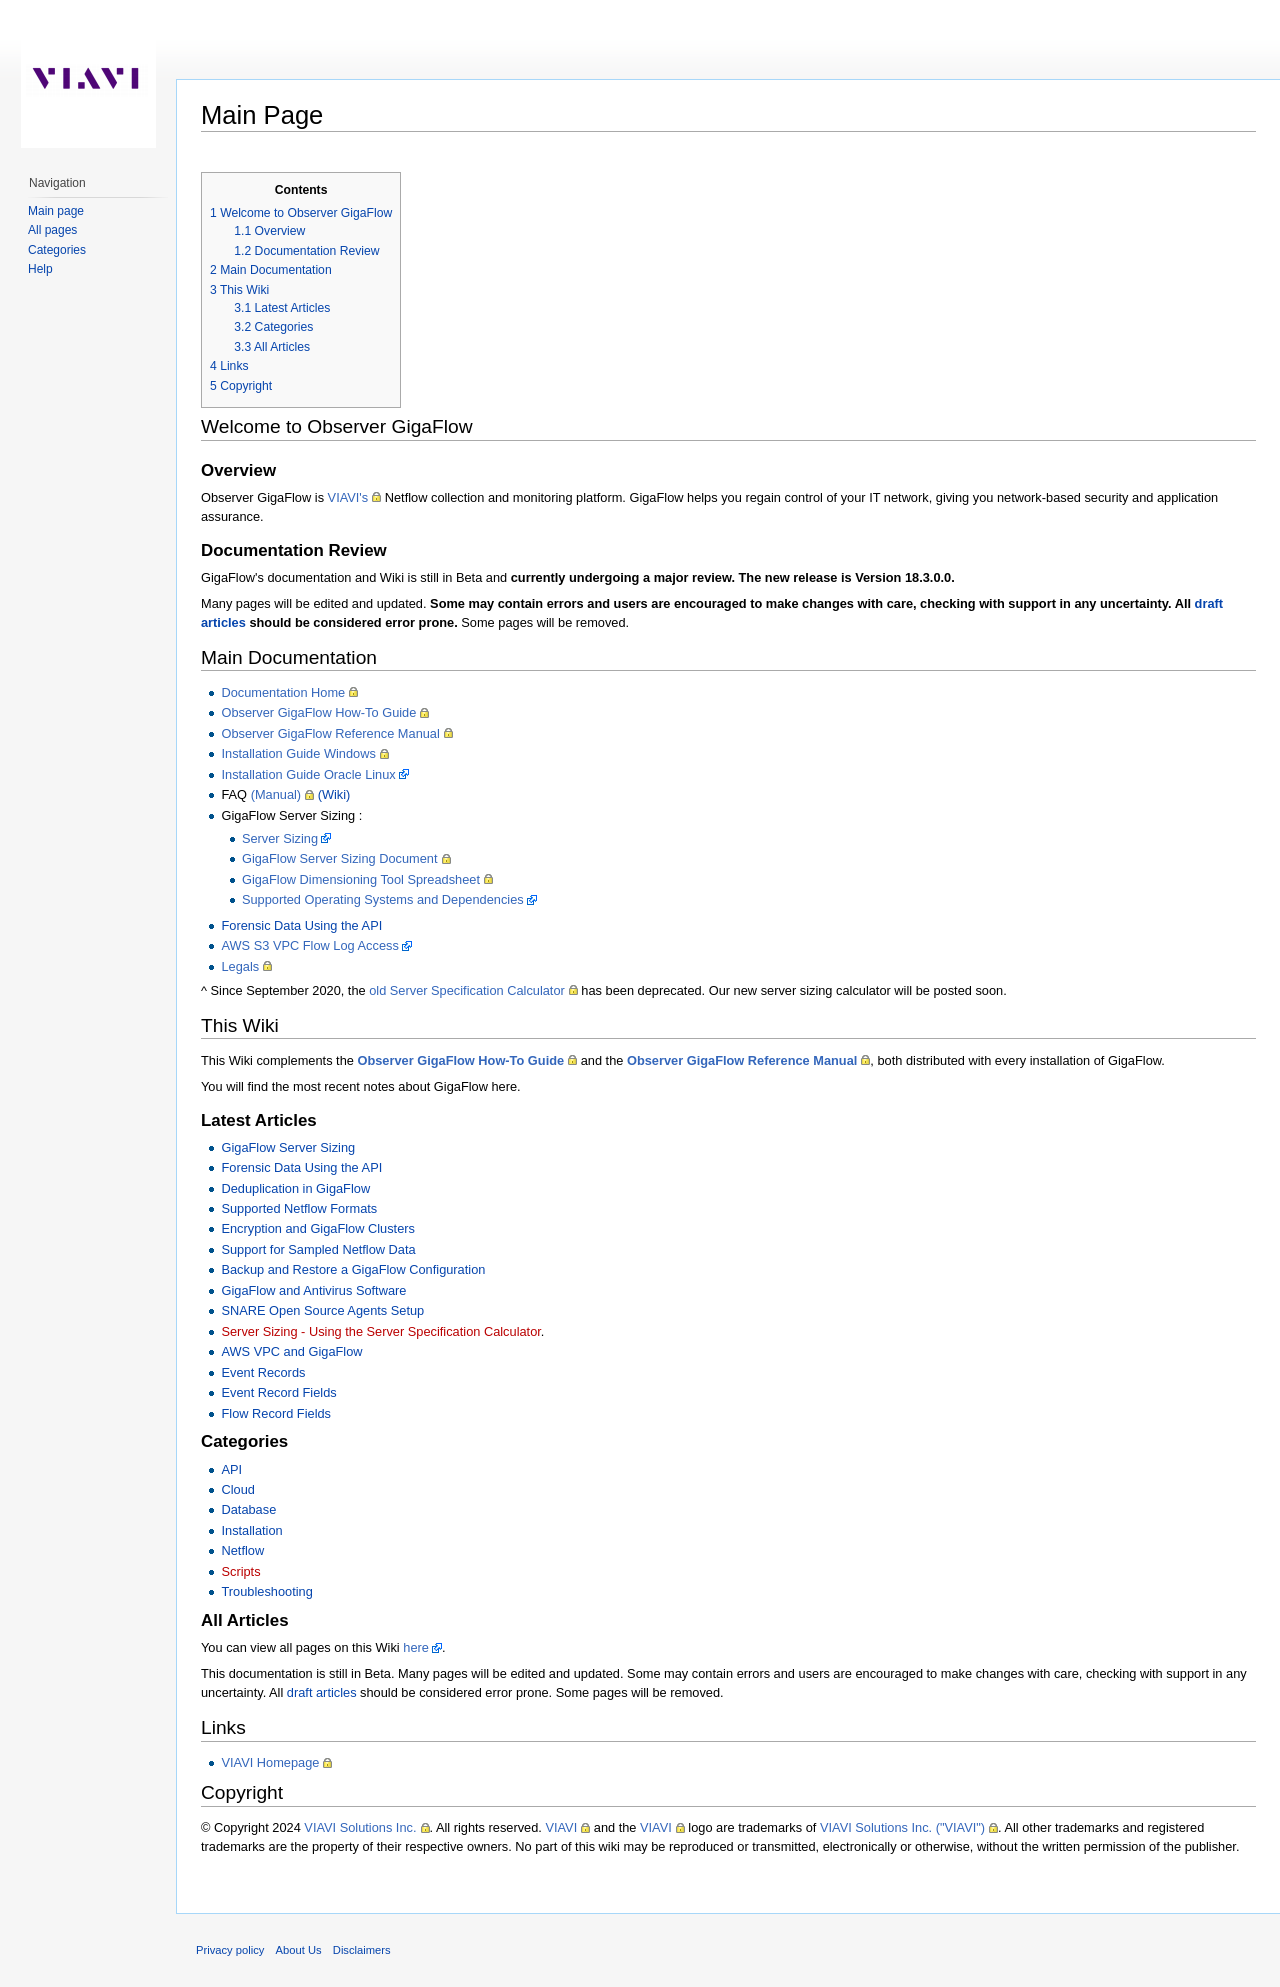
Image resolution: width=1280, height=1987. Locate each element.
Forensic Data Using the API (301, 925)
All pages (52, 230)
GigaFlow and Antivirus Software (313, 1290)
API (231, 1469)
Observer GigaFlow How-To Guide (318, 712)
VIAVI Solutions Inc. (360, 1827)
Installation (251, 1530)
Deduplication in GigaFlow (295, 1188)
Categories (57, 250)
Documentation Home (283, 692)
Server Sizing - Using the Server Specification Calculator (380, 1331)
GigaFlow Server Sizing (288, 1147)
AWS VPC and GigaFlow (291, 1351)
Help (40, 269)
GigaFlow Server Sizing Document (340, 858)
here (416, 1647)
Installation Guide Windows (298, 753)
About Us (299, 1950)
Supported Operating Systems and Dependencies (383, 899)
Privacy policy (230, 1950)
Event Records (263, 1372)
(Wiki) (334, 794)
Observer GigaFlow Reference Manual (330, 733)
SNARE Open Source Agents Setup (322, 1310)
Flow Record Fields (276, 1413)
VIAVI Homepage (270, 1762)
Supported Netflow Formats (299, 1208)
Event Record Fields (278, 1392)
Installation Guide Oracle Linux (308, 774)
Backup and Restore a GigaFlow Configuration (353, 1269)
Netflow (242, 1550)
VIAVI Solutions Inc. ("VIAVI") (902, 1827)
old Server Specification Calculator (467, 990)
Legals (240, 966)
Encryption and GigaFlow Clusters (317, 1228)
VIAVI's (348, 497)
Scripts (240, 1571)
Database (248, 1509)
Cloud (237, 1489)
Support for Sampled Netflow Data (318, 1249)
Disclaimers (362, 1950)
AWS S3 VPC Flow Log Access (309, 945)
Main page (56, 211)
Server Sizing (280, 838)
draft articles (322, 1692)
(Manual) (276, 794)
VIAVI (561, 1827)
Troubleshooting (266, 1591)
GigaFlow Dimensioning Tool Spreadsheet (361, 879)
